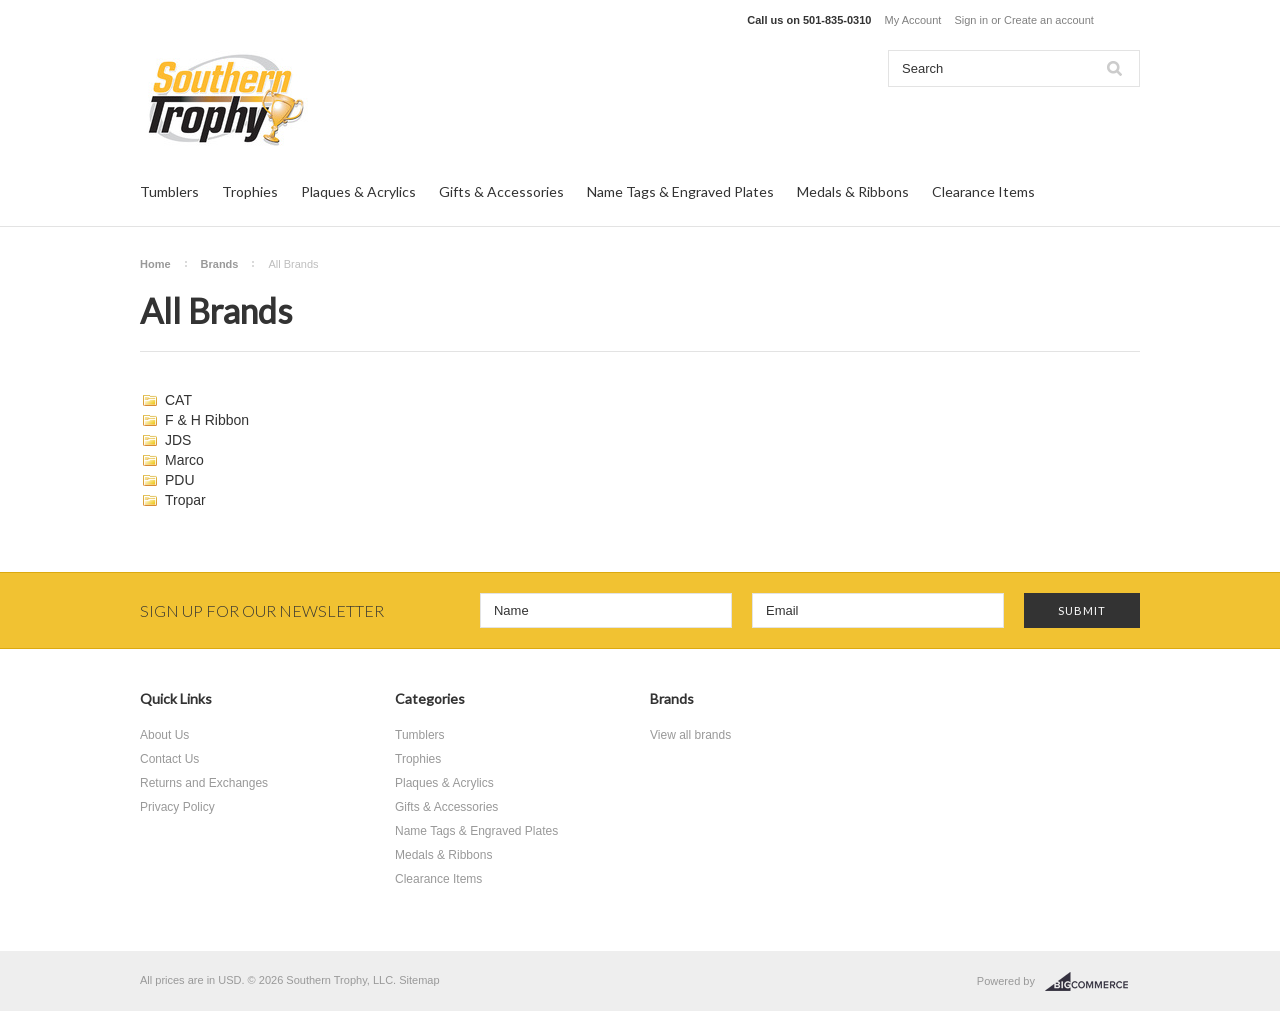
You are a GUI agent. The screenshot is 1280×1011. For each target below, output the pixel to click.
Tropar (185, 500)
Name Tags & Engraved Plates (680, 191)
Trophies (250, 191)
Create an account (1049, 20)
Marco (184, 460)
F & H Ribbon (207, 420)
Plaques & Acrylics (358, 191)
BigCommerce (1092, 982)
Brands (220, 264)
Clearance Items (983, 191)
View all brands (690, 735)
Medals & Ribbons (853, 191)
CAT (178, 400)
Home (155, 264)
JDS (178, 440)
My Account (913, 20)
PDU (180, 480)
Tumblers (169, 191)
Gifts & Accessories (501, 191)
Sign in (971, 20)
